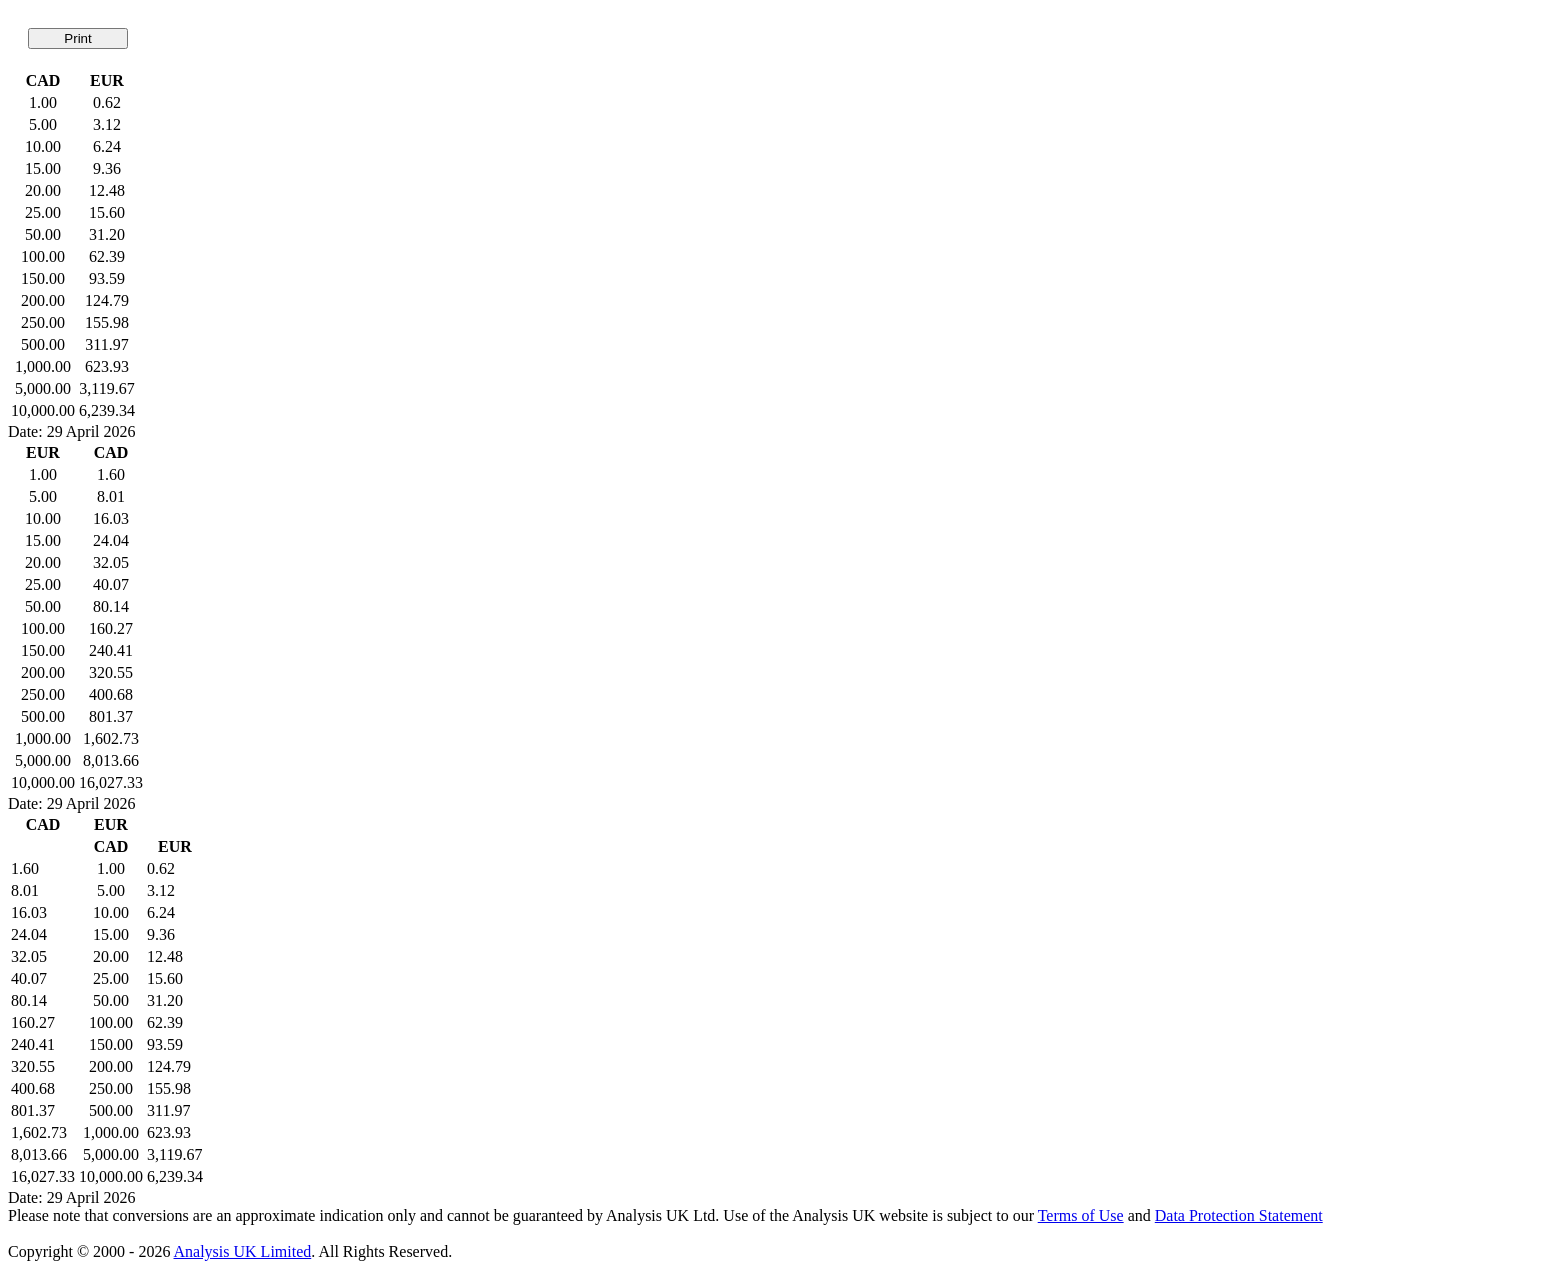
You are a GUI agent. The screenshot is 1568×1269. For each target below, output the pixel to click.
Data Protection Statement (1239, 1215)
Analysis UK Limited (243, 1251)
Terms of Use (1081, 1215)
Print (77, 38)
